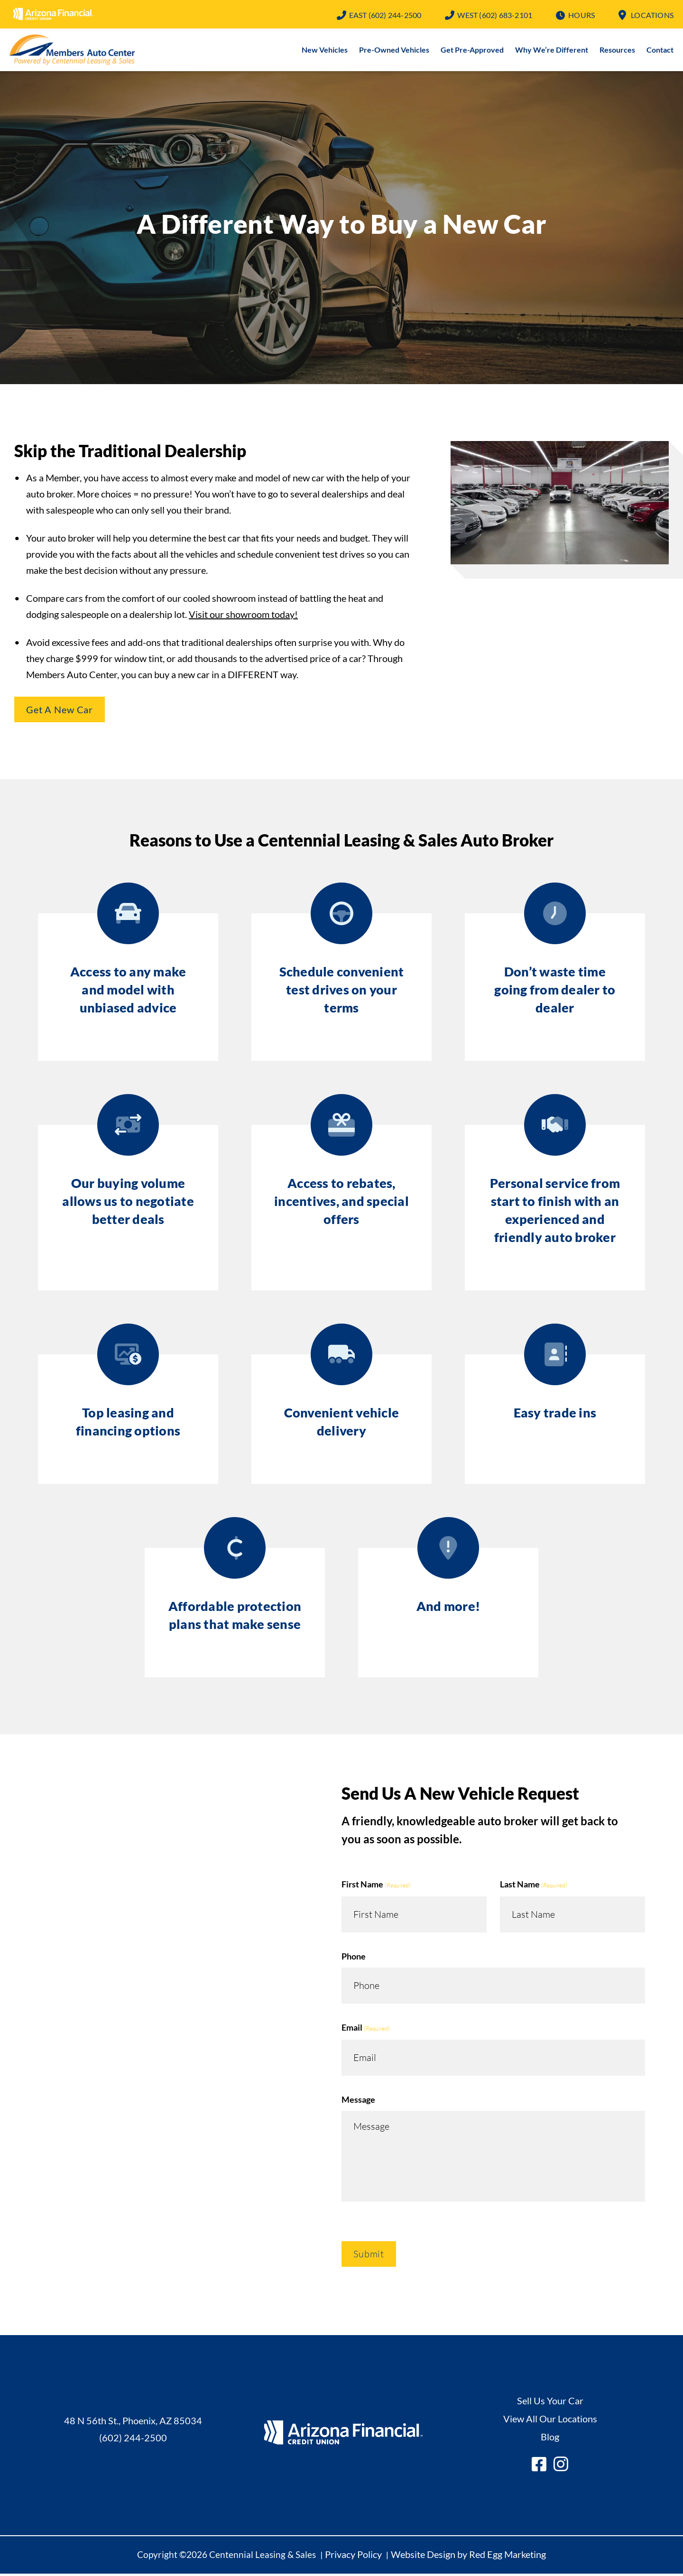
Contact (660, 51)
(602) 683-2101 (494, 14)
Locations (652, 14)
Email (366, 2030)
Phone (354, 1958)
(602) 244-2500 (385, 14)
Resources (617, 51)
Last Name (533, 1887)
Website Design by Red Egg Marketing (468, 2556)
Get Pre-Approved (472, 51)
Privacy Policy (353, 2556)
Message (358, 2101)
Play (560, 504)
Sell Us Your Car (550, 2402)
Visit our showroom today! (243, 616)
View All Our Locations (550, 2420)
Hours (581, 14)
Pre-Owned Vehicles (394, 51)
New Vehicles (325, 51)
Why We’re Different (551, 51)
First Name (376, 1887)
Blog (550, 2438)
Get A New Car (59, 711)
